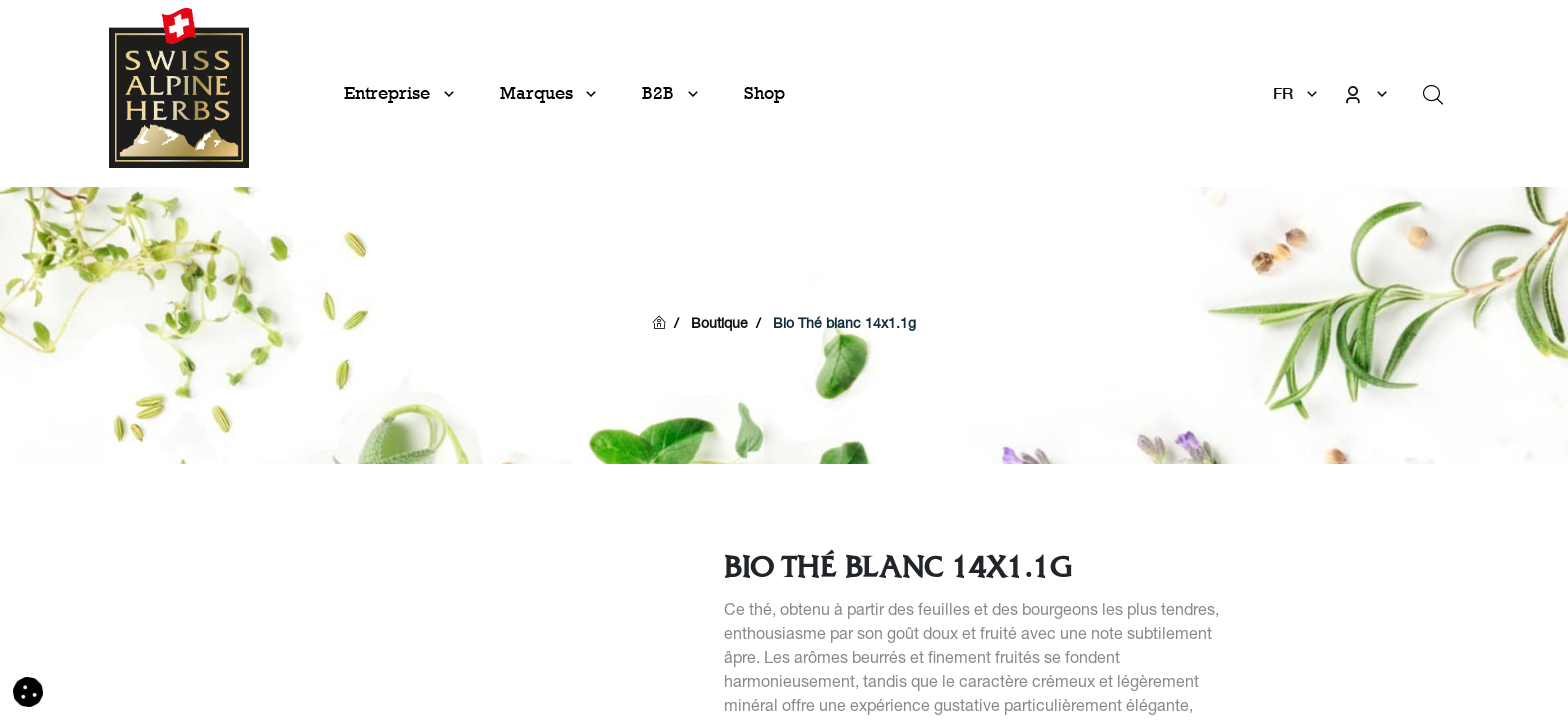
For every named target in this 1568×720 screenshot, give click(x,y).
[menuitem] (764, 93)
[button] (28, 693)
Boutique (719, 325)
